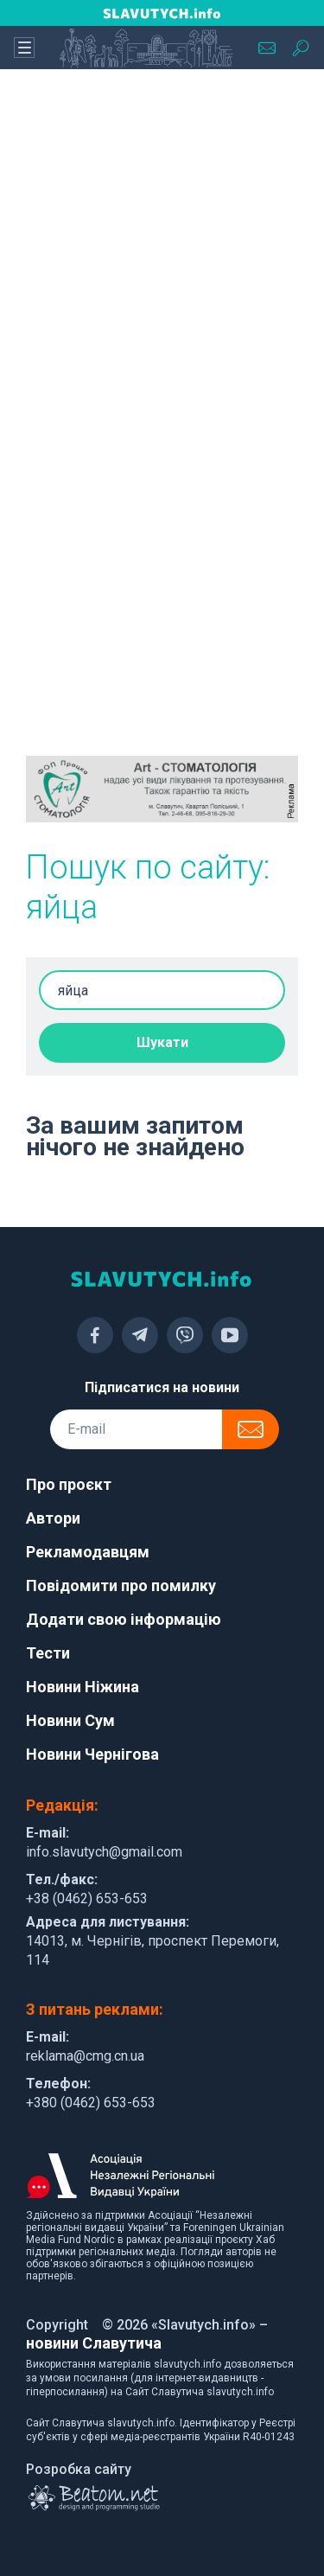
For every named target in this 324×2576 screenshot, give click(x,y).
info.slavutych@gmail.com (104, 1852)
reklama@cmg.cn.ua (85, 2056)
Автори (53, 1518)
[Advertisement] (162, 257)
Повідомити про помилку (121, 1585)
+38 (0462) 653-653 (87, 1898)
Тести (48, 1653)
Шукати (162, 1042)
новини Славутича (94, 2343)
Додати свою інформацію (123, 1619)
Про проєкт (68, 1484)
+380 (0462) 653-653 (91, 2102)
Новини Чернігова (92, 1754)
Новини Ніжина (82, 1687)
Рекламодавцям (87, 1552)
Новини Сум (70, 1720)
